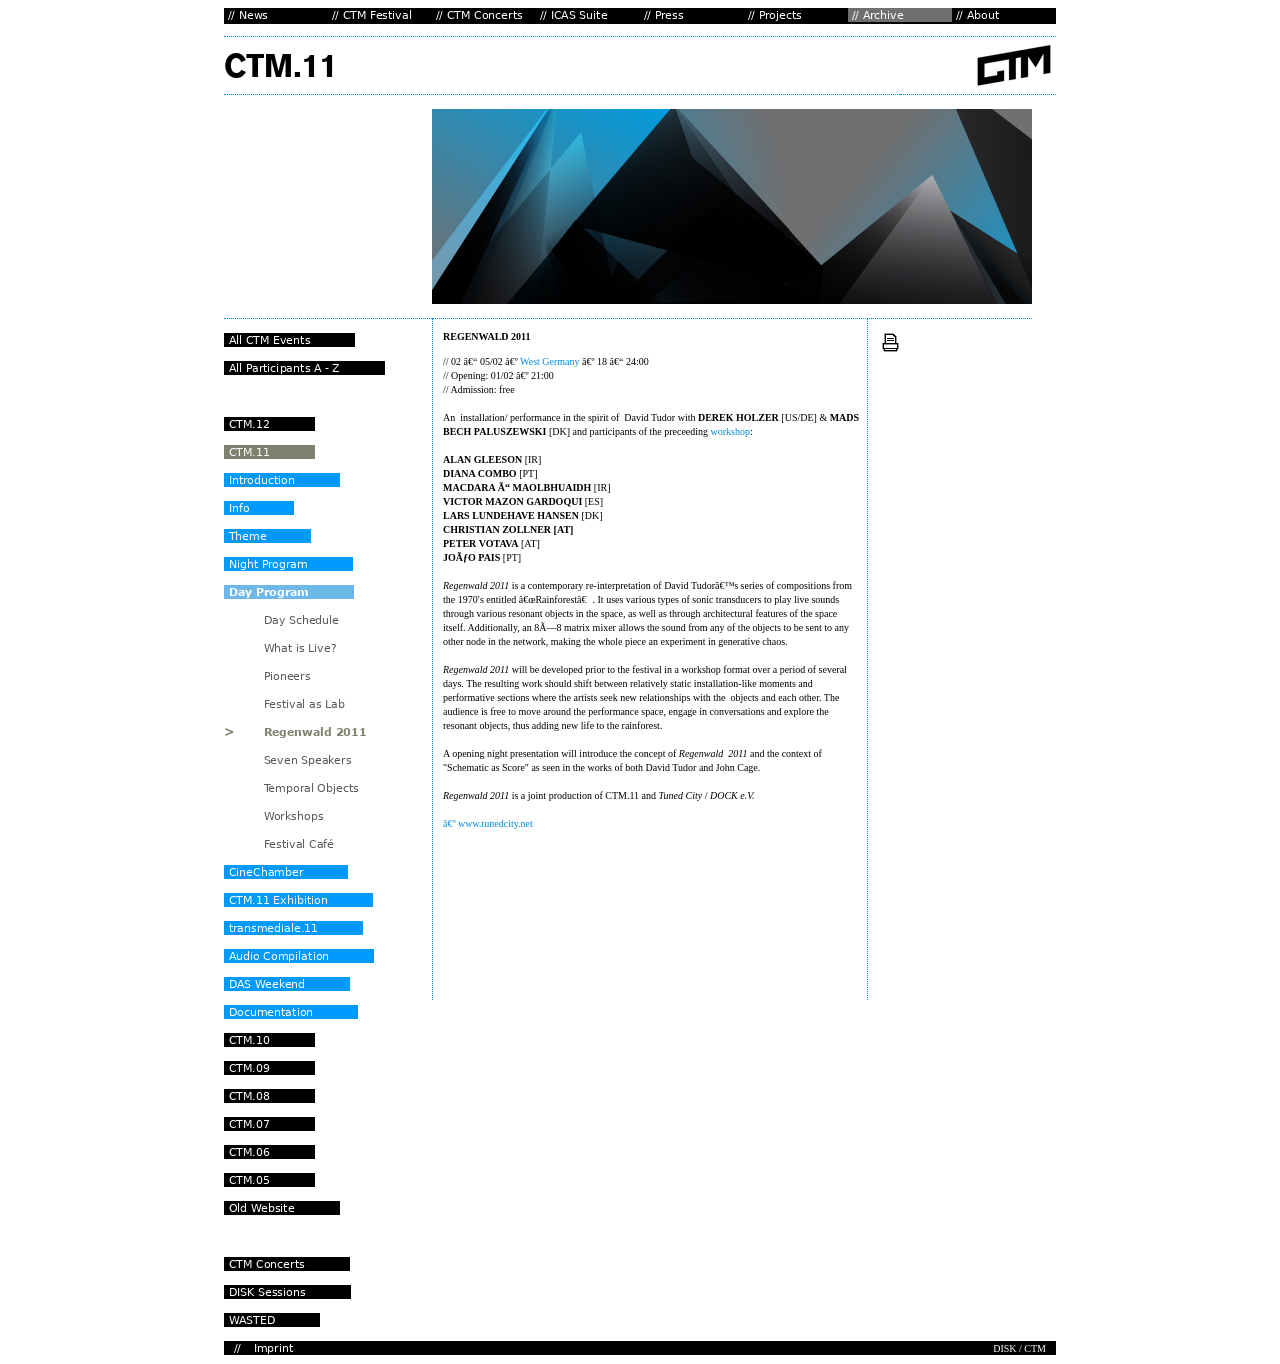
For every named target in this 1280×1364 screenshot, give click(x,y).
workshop (730, 431)
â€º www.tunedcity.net (488, 823)
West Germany (549, 361)
